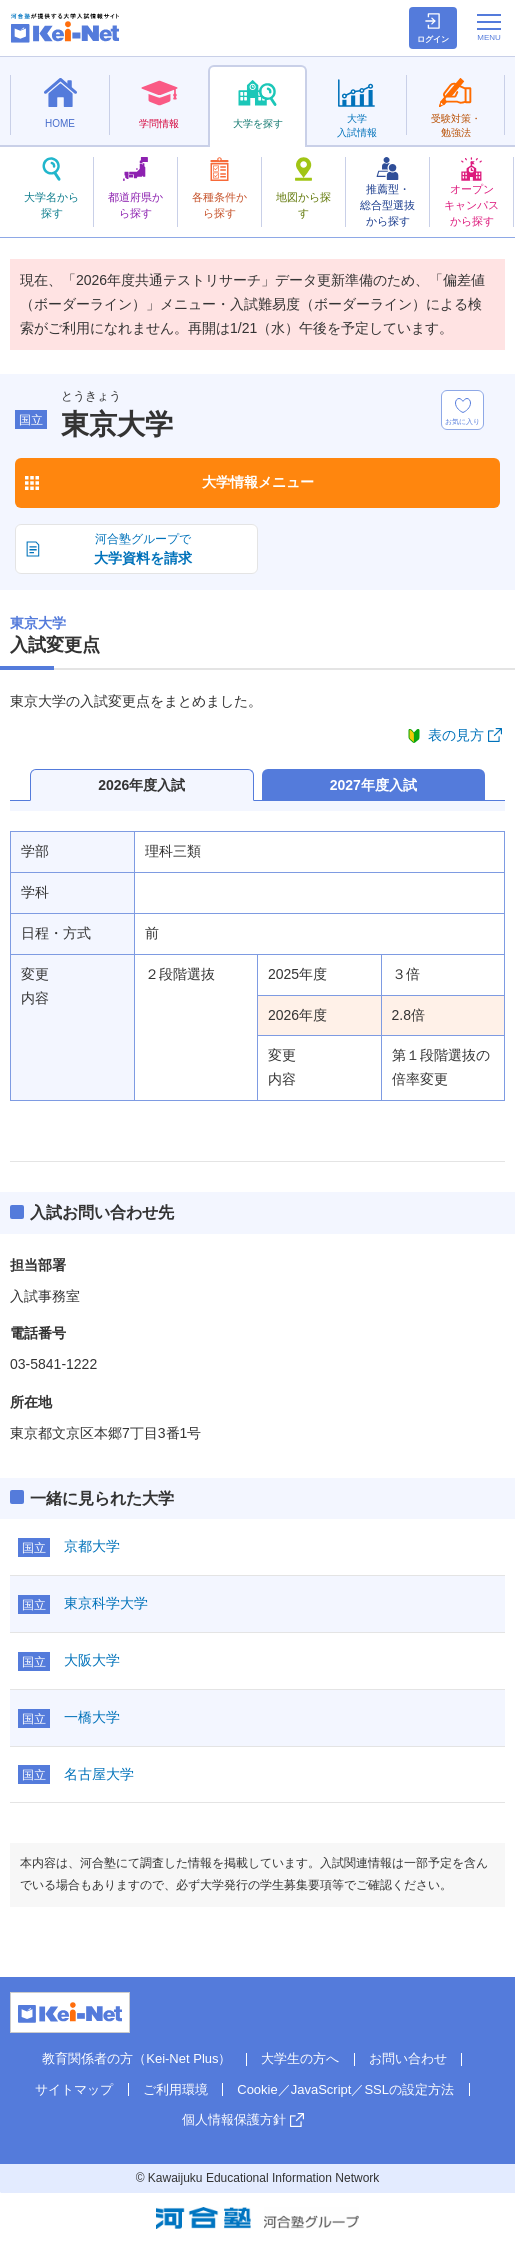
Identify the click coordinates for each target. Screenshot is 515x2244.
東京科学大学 (106, 1603)
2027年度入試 (373, 785)
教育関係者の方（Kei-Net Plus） (136, 2058)
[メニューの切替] (489, 27)
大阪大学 (92, 1660)
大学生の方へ (300, 2058)
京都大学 (92, 1546)
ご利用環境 (175, 2089)
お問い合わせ (408, 2058)
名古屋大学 (99, 1774)
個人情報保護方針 (234, 2119)
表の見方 (456, 735)
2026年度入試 (141, 785)
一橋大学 (92, 1717)
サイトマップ (74, 2089)
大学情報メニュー (258, 482)
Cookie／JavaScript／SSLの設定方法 (345, 2089)
